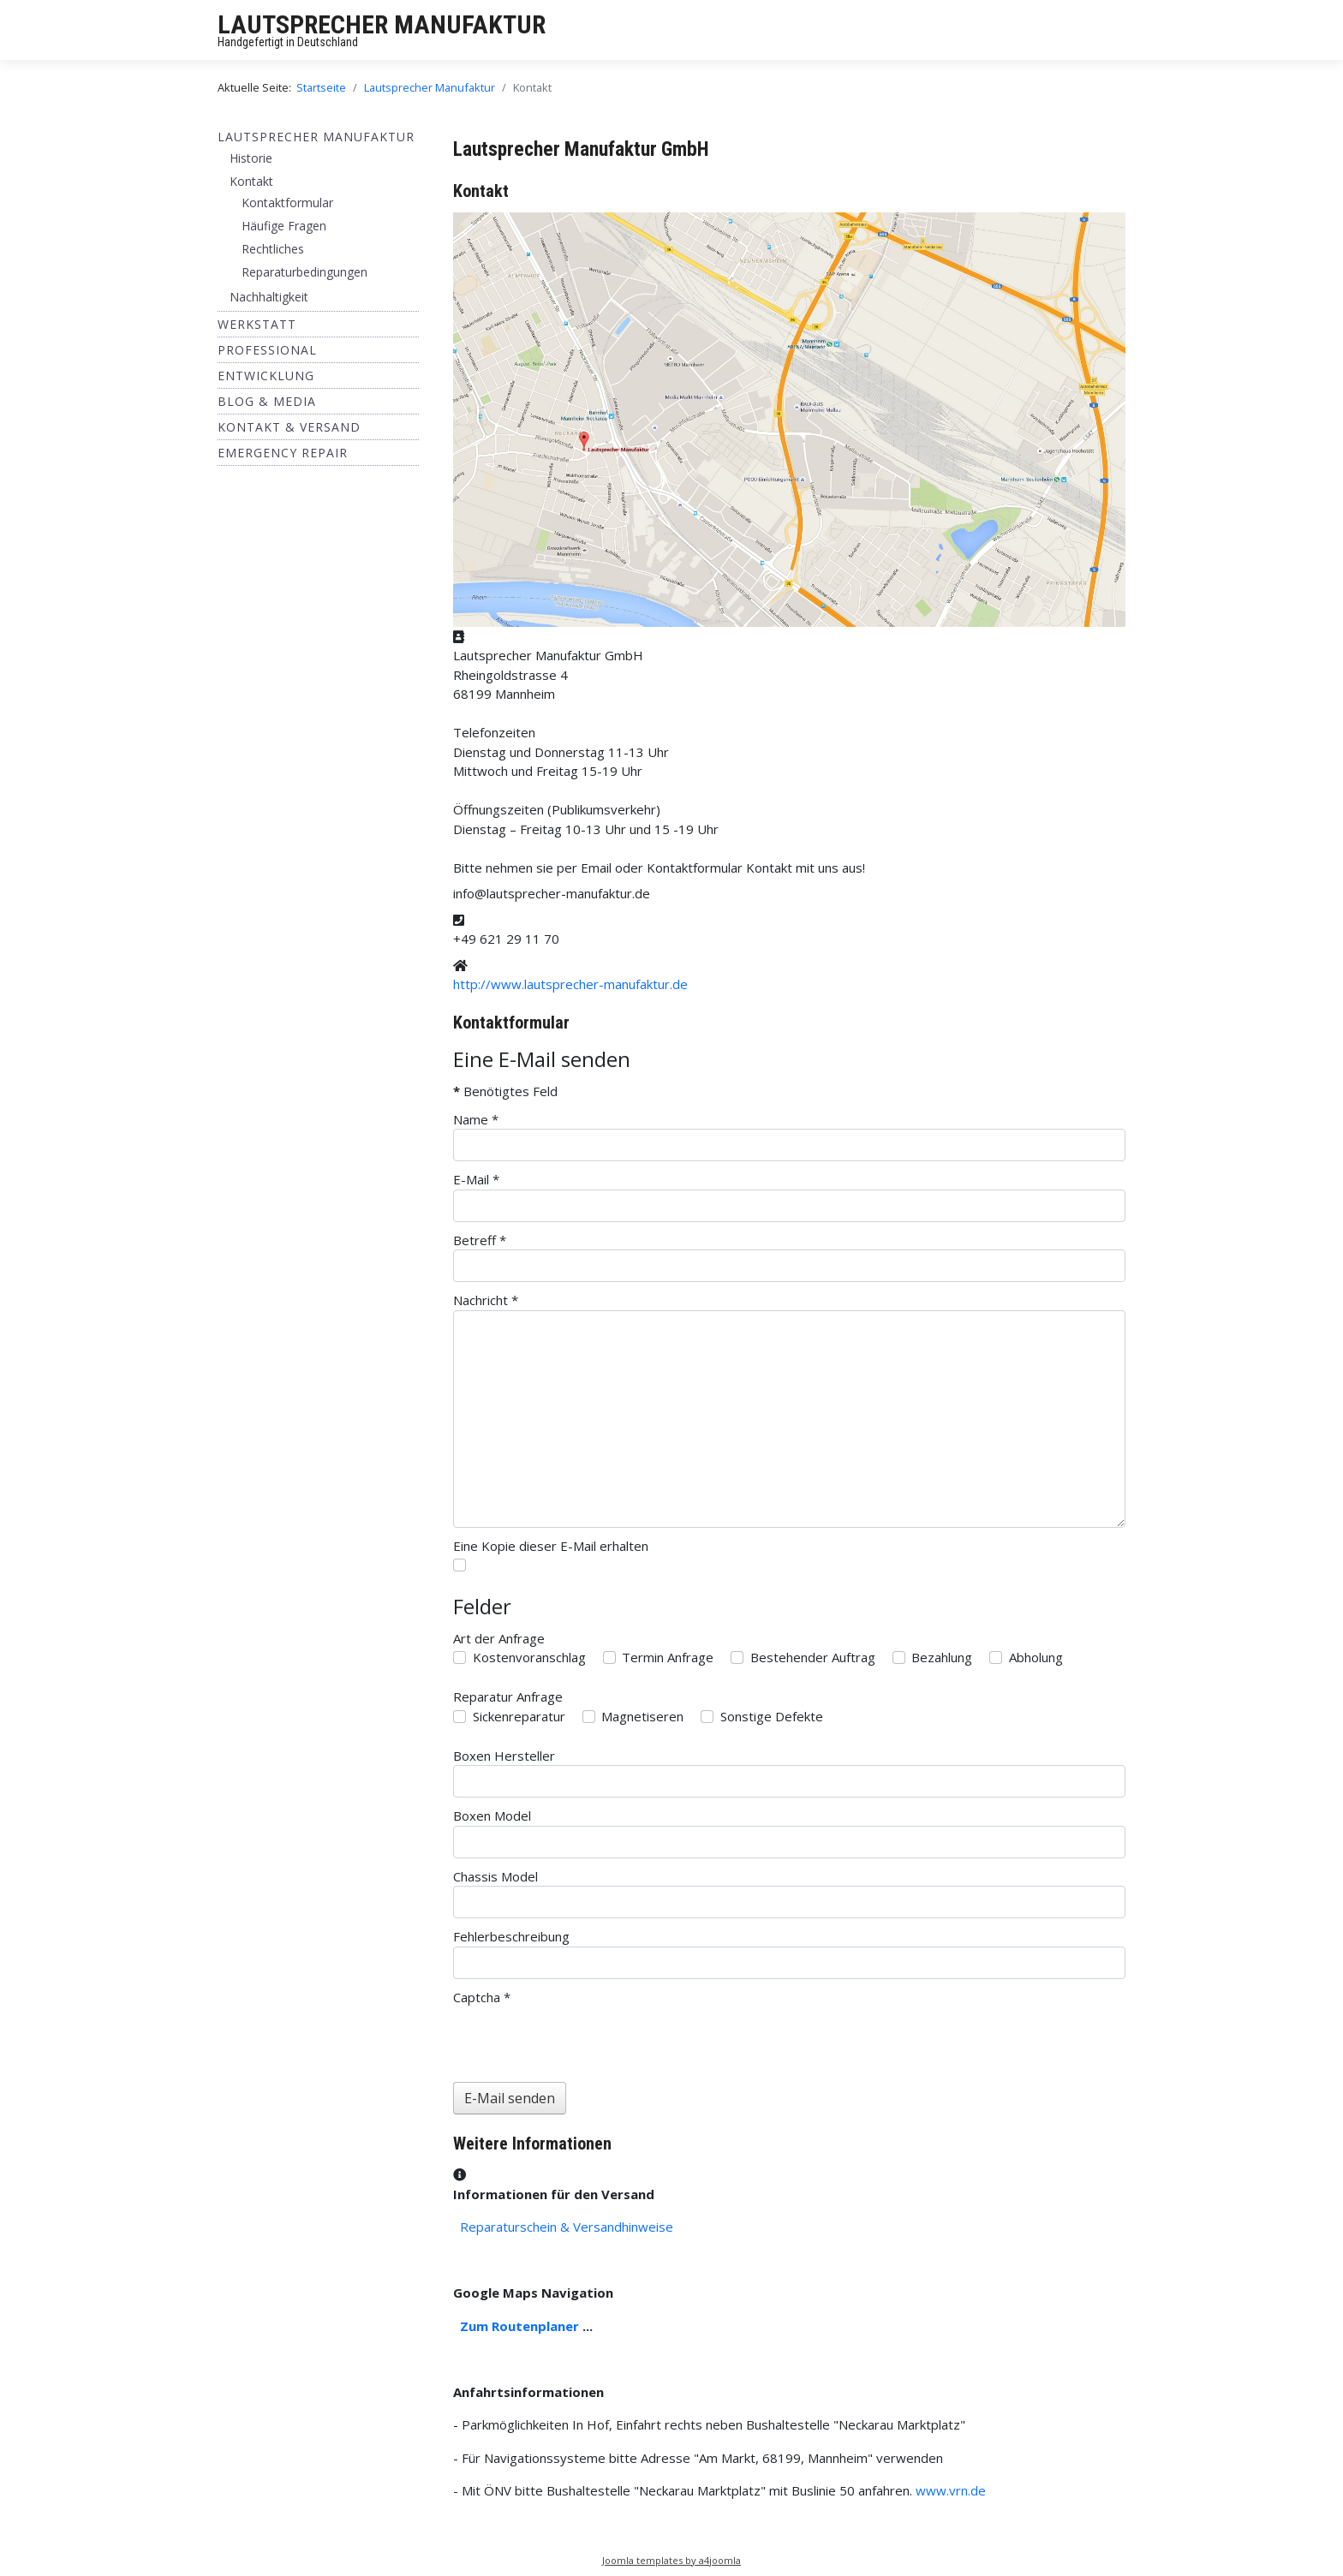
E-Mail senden (509, 2098)
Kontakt (251, 181)
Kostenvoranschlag (529, 1657)
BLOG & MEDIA (267, 401)
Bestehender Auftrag (812, 1657)
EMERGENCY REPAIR (283, 452)
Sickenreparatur (519, 1716)
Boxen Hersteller (504, 1755)
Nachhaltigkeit (269, 297)
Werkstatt (257, 324)
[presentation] (583, 2040)
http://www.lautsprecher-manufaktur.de (570, 984)
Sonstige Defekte (771, 1716)
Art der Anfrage (499, 1638)
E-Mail (476, 1179)
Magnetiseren (642, 1716)
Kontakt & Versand (289, 427)
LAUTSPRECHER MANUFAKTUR (382, 24)
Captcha (481, 1997)
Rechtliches (273, 249)
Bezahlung (941, 1657)
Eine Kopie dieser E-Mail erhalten (550, 1545)
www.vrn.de (951, 2490)
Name (475, 1119)
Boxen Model (492, 1815)
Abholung (1036, 1657)
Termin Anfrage (667, 1657)
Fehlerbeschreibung (511, 1936)
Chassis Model (495, 1876)
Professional (267, 350)
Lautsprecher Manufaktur (316, 136)
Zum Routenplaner (519, 2325)
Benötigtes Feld (505, 1091)
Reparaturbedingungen (304, 272)
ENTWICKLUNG (266, 375)
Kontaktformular (287, 202)
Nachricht (485, 1300)
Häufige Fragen (284, 226)
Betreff (479, 1240)
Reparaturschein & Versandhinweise (566, 2226)
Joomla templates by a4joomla (671, 2560)
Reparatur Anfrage (508, 1696)
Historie (251, 158)
